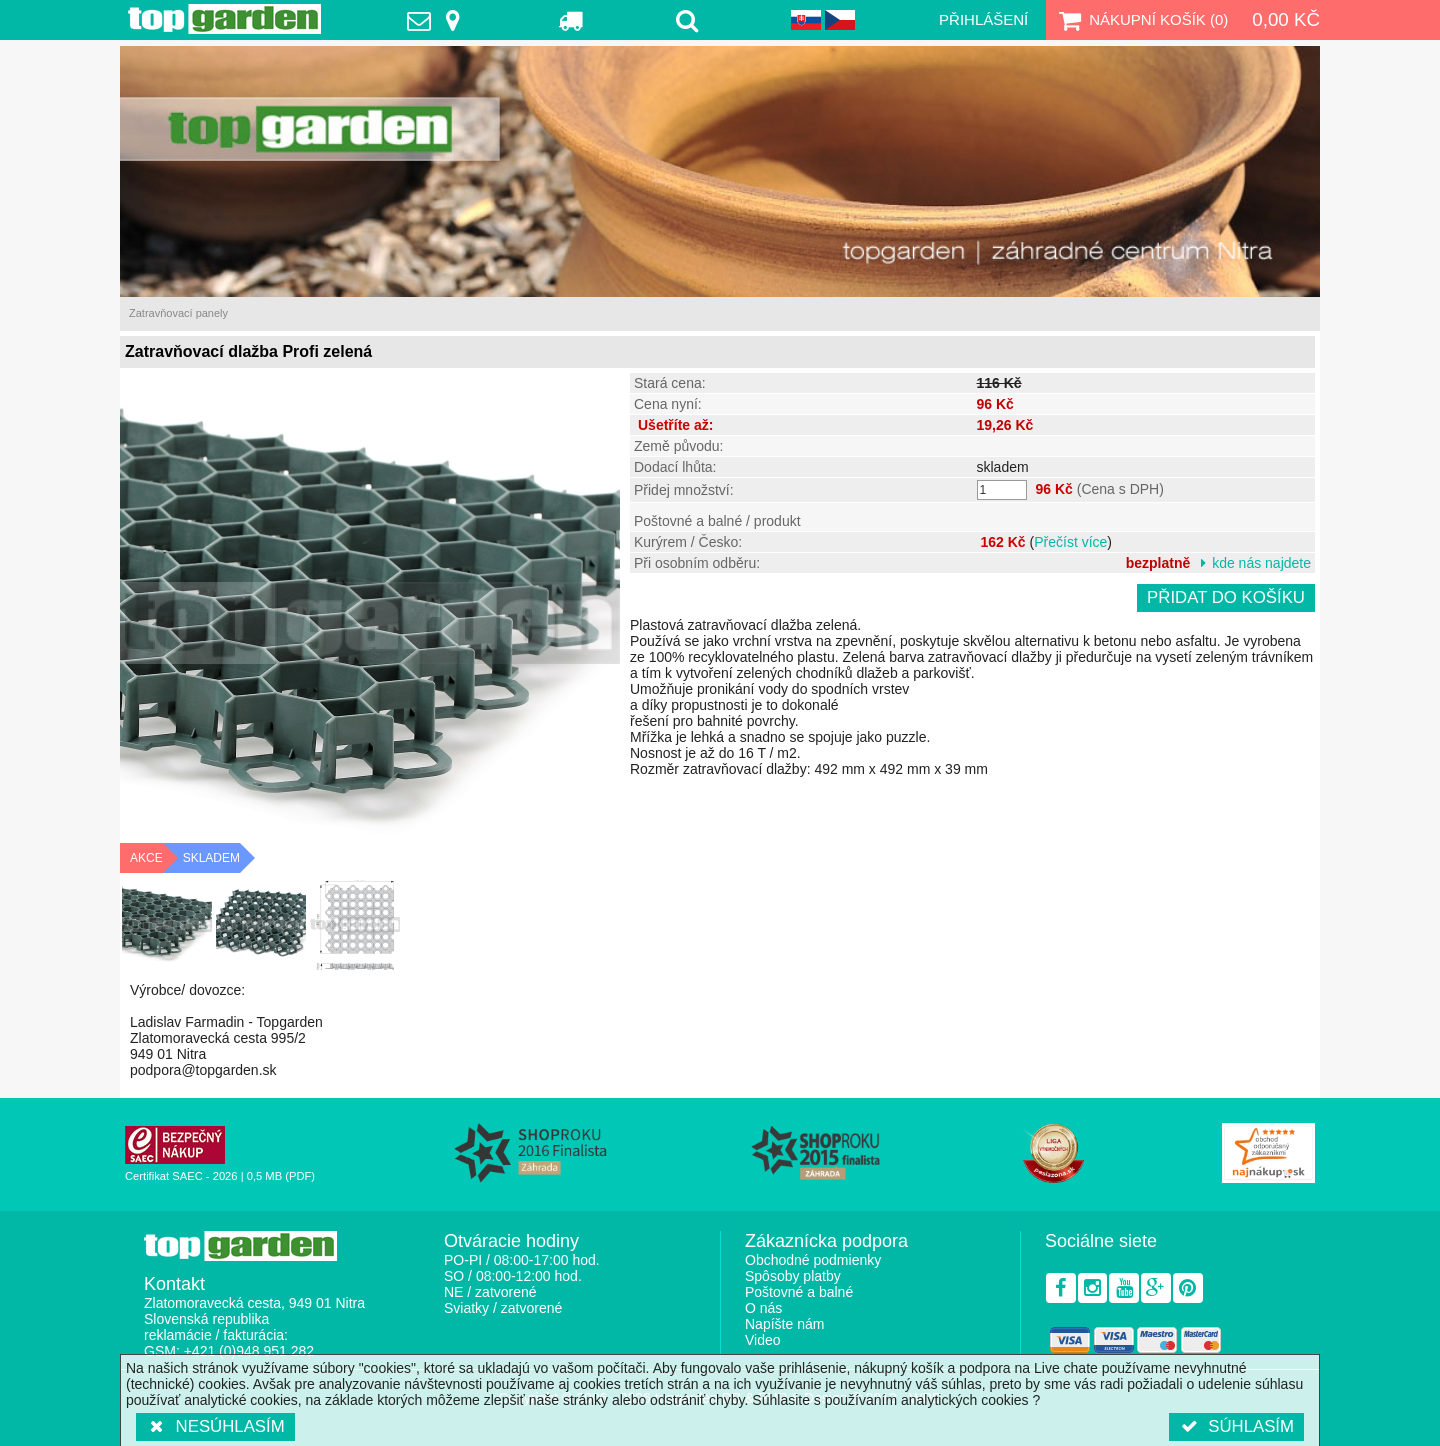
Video (763, 1340)
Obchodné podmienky (813, 1260)
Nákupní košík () (1141, 20)
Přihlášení (983, 19)
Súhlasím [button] (1236, 1426)
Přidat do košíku (1226, 597)
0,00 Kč (1286, 19)
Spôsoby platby (793, 1276)
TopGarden (224, 19)
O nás (763, 1308)
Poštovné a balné (799, 1292)
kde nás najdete (1261, 563)
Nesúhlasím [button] (215, 1426)
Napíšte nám (784, 1324)
